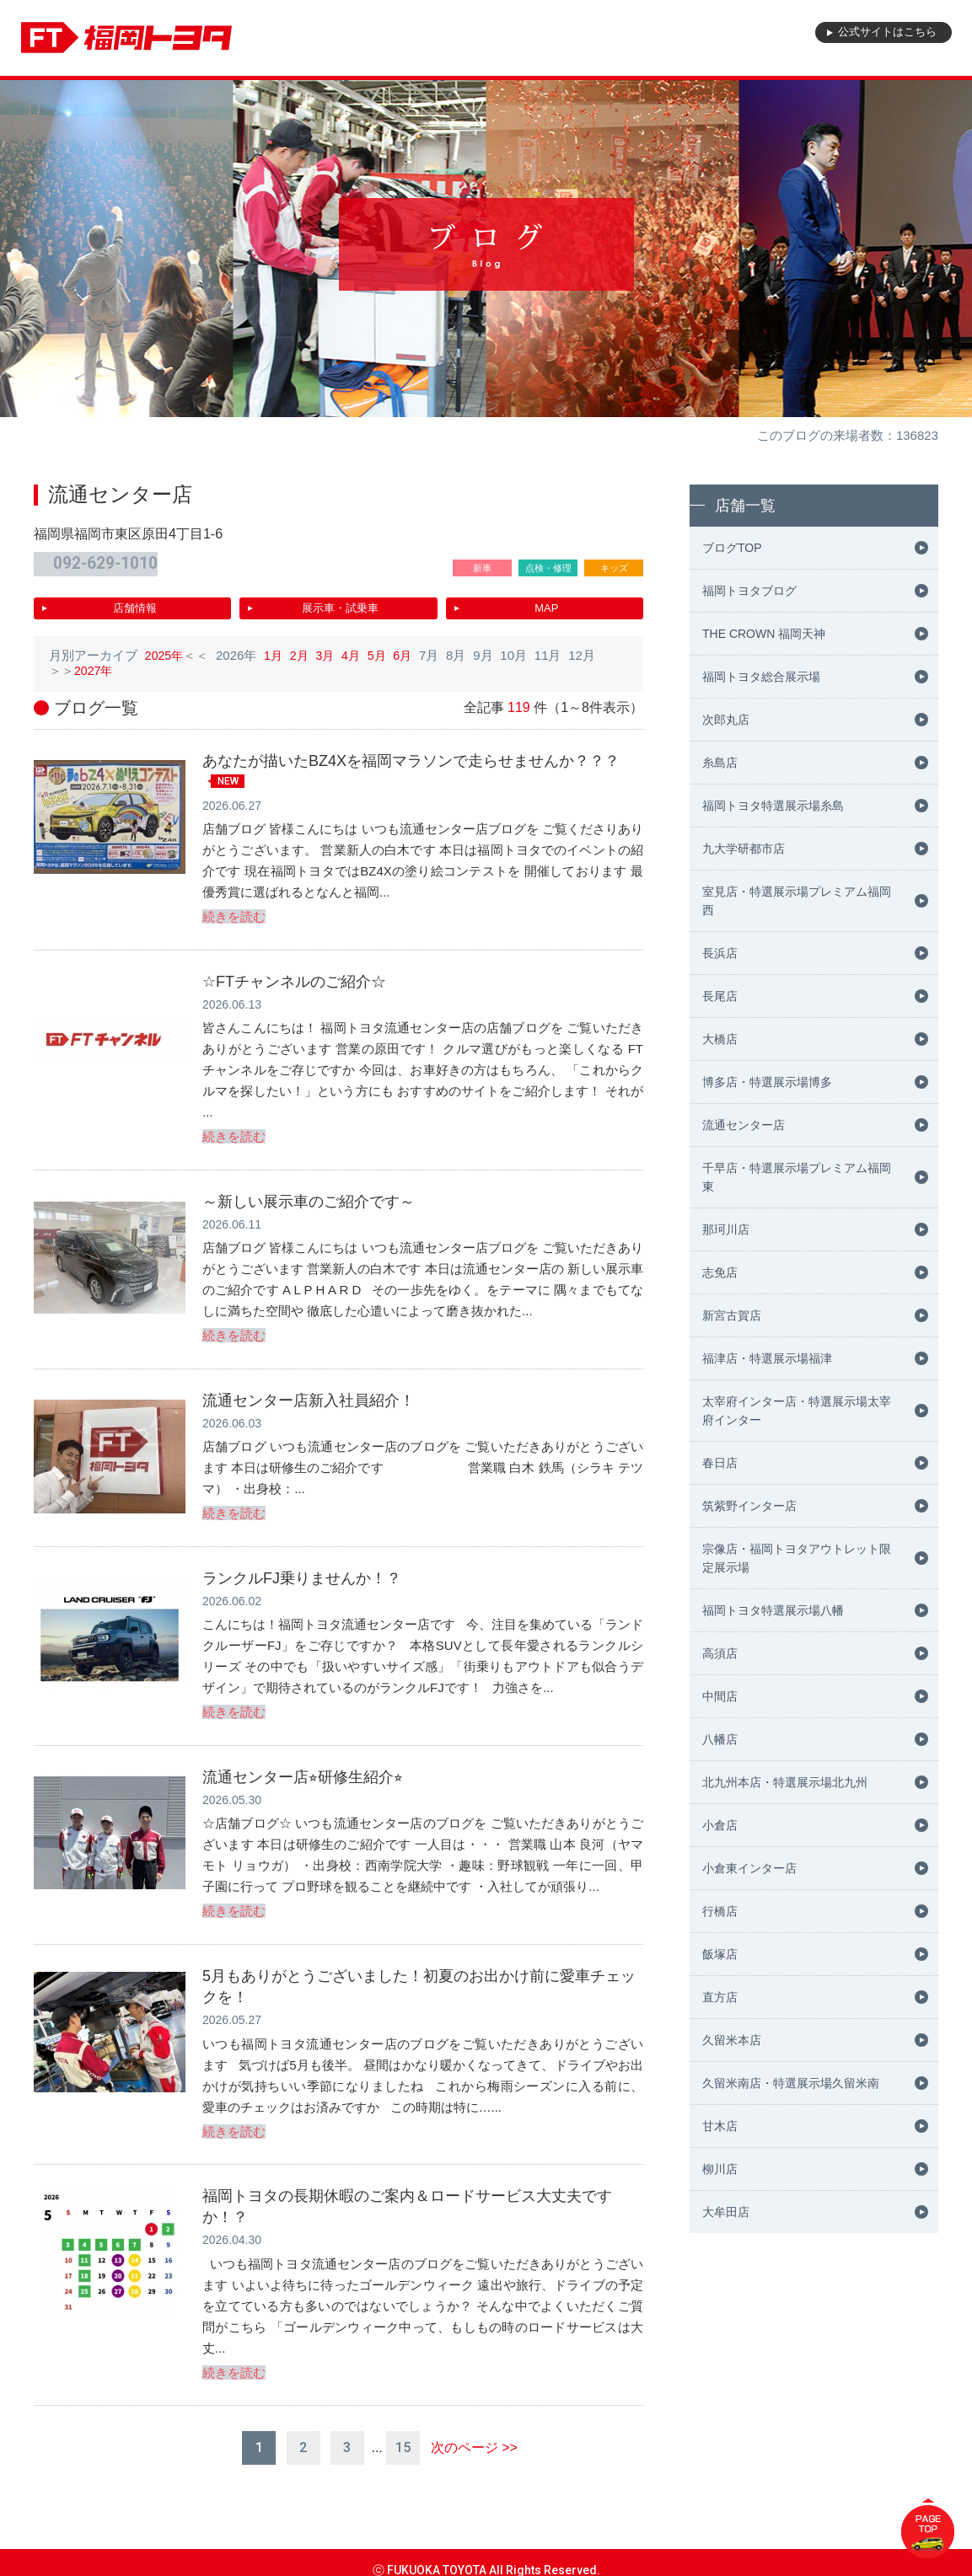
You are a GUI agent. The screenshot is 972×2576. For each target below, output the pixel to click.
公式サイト (875, 38)
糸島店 (720, 762)
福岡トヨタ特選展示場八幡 (773, 1610)
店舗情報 (135, 603)
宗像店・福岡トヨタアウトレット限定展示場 (796, 1558)
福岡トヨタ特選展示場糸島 (773, 805)
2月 (303, 649)
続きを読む (234, 911)
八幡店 (720, 1739)
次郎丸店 (725, 719)
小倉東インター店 (749, 1868)
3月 (330, 649)
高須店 (720, 1653)
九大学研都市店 (743, 848)
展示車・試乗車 (340, 603)
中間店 (720, 1696)
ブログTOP (732, 547)
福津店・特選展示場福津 (767, 1358)
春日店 (720, 1463)
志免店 (720, 1272)
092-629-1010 (111, 562)
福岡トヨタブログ (749, 590)
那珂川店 (725, 1229)
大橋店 (720, 1039)
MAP (546, 603)
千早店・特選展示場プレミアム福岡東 (796, 1177)
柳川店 (720, 2169)
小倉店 (720, 1825)
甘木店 (720, 2126)
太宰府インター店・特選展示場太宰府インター (796, 1411)
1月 (276, 649)
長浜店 (720, 953)
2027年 (94, 664)
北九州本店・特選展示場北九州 (784, 1782)
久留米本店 (731, 2040)
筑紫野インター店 (749, 1506)
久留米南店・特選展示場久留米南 (790, 2083)
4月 (357, 649)
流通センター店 (743, 1125)
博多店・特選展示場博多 (767, 1082)
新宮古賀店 (731, 1315)
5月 (385, 649)
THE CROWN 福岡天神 (763, 633)
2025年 (165, 649)
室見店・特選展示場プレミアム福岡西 (796, 901)
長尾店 (720, 996)
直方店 (720, 1997)
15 (403, 2432)
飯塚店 (720, 1954)
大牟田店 (725, 2212)
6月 (412, 649)
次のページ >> (474, 2432)
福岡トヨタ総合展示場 (761, 676)
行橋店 (720, 1911)
